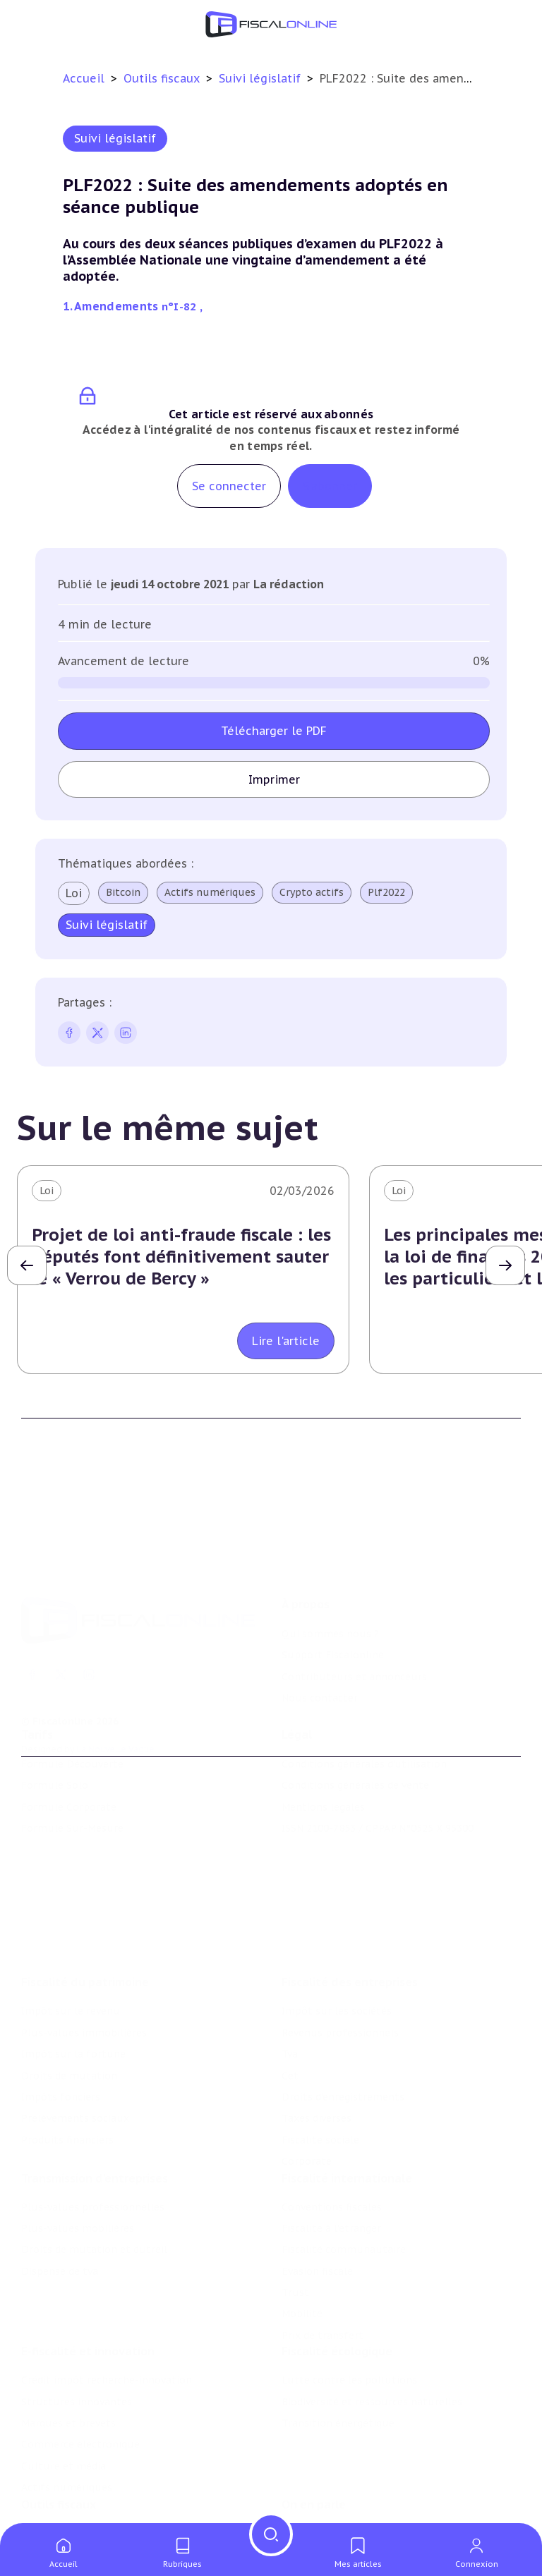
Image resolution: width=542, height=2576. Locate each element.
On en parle (314, 2462)
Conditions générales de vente (355, 1750)
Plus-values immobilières (84, 1969)
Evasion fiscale (317, 2214)
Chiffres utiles (57, 2490)
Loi (74, 893)
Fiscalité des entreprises (350, 1919)
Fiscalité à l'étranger (331, 2171)
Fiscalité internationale (347, 2121)
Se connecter (229, 486)
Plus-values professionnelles (92, 2150)
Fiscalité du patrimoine (85, 1919)
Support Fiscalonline (333, 1603)
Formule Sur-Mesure (72, 1793)
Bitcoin (123, 892)
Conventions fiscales (332, 2150)
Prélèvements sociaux (75, 2054)
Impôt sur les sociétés (337, 1947)
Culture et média (63, 2416)
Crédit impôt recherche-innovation (106, 2331)
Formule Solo (54, 1750)
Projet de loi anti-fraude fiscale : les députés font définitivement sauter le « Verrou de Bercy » (181, 1256)
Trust (295, 2236)
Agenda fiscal (53, 2511)
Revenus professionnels (340, 1969)
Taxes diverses (316, 2054)
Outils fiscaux (163, 78)
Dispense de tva (59, 2214)
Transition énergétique (338, 2373)
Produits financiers (67, 2076)
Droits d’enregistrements (343, 2033)
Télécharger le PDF (274, 731)
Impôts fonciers (60, 2033)
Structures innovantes (76, 2352)
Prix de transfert (322, 2278)
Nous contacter (320, 1646)
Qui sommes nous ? (330, 1582)
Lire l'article (286, 1341)
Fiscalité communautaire (344, 2193)
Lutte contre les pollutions (349, 2331)
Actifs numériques (209, 892)
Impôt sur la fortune (73, 1990)
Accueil (83, 78)
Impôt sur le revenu (70, 1947)
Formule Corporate (68, 1772)
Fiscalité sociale (320, 2076)
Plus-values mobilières (77, 2171)
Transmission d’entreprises (94, 2121)
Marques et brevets (68, 2373)
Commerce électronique (80, 2395)
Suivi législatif (261, 78)
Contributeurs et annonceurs (354, 1625)
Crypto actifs (311, 892)
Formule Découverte (72, 1729)
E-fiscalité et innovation (88, 2302)
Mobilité (302, 2257)
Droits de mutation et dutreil (94, 2193)
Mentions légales (323, 1772)
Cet (290, 2011)
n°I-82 (181, 306)
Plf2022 (386, 892)
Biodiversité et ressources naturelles (372, 2352)
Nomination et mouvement (349, 2490)
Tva (290, 1990)
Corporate (307, 2097)
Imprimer (274, 779)
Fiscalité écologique (337, 2302)
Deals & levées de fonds (340, 2511)
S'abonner (330, 486)
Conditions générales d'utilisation (364, 1729)
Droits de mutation (69, 2011)
